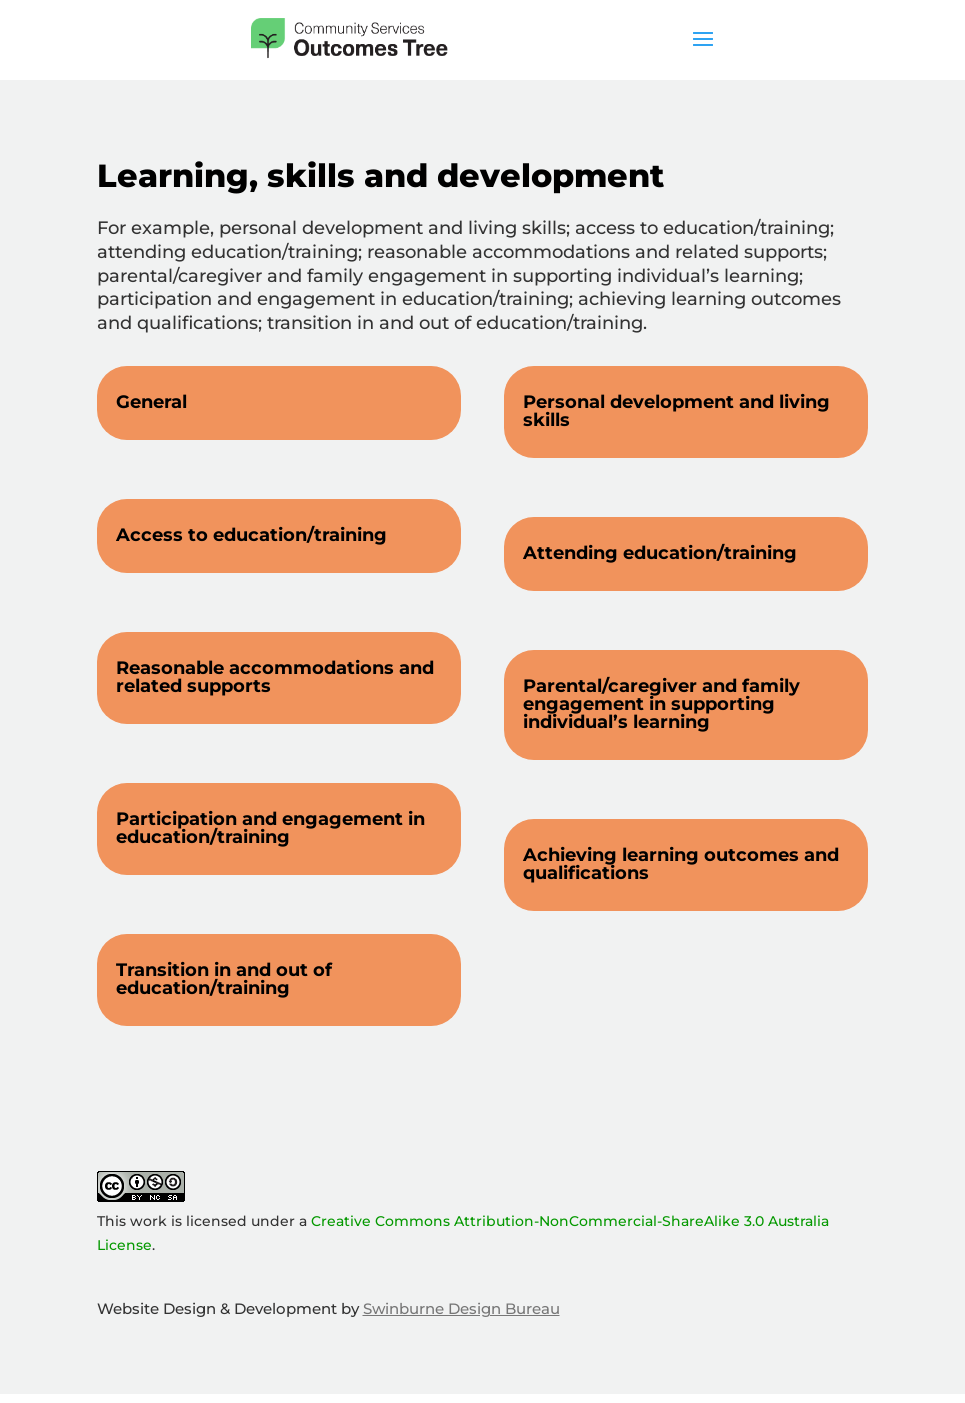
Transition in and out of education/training (224, 979)
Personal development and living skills (676, 411)
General (151, 402)
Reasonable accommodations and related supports (275, 677)
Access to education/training (251, 535)
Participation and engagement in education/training (270, 828)
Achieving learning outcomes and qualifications (681, 864)
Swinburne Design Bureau (461, 1308)
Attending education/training (660, 553)
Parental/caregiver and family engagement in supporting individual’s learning (661, 704)
